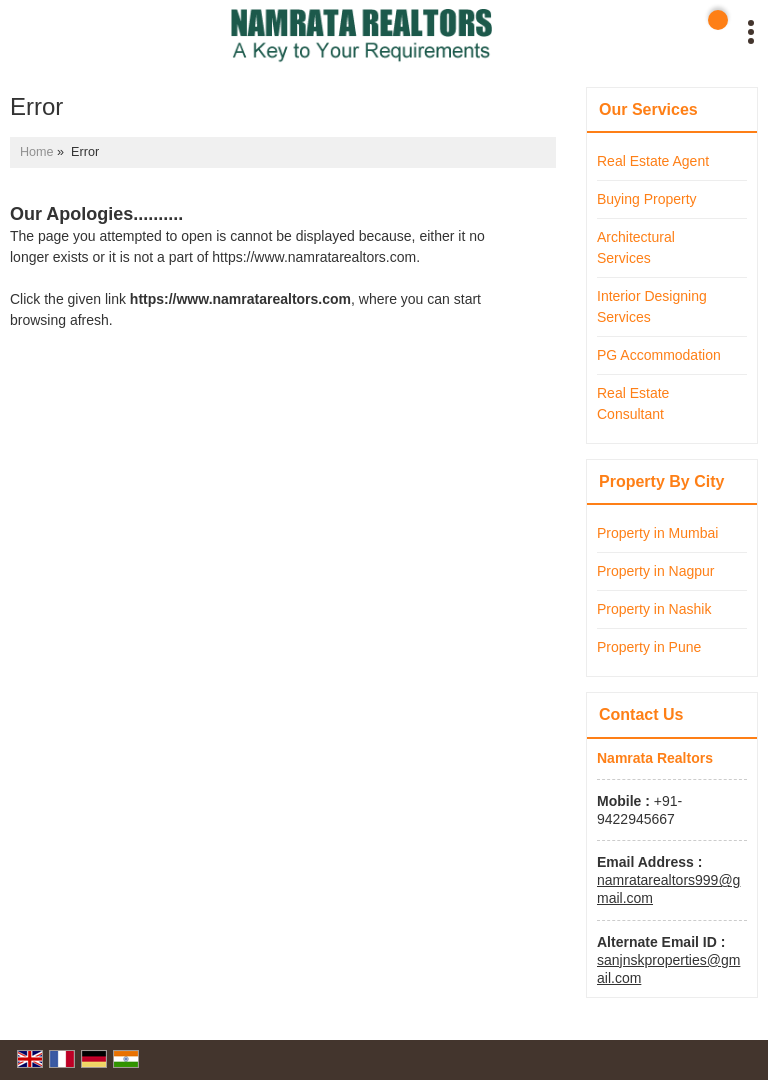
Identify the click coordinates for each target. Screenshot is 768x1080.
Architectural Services (636, 247)
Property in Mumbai (657, 533)
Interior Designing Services (652, 306)
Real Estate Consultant (633, 403)
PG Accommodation (659, 355)
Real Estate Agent (653, 161)
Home (37, 152)
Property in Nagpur (656, 571)
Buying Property (647, 199)
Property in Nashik (654, 609)
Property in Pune (649, 647)
